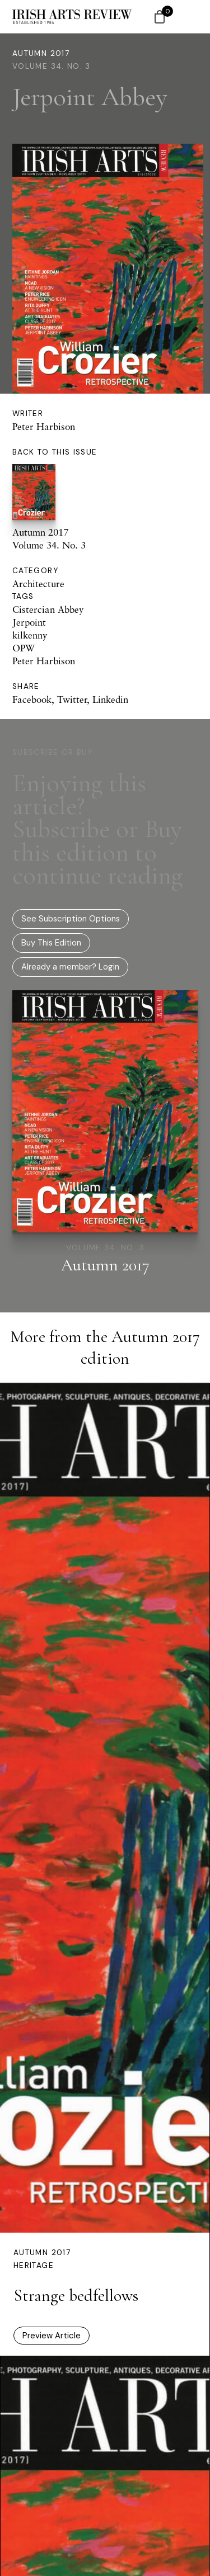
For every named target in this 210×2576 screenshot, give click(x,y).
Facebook (32, 699)
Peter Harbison (43, 426)
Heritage (33, 2265)
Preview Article (51, 2335)
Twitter (72, 699)
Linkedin (110, 699)
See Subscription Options (70, 918)
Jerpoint (29, 622)
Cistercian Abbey (48, 609)
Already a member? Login (70, 966)
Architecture (38, 583)
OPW (23, 648)
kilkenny (30, 635)
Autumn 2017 (40, 53)
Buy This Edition (51, 942)
